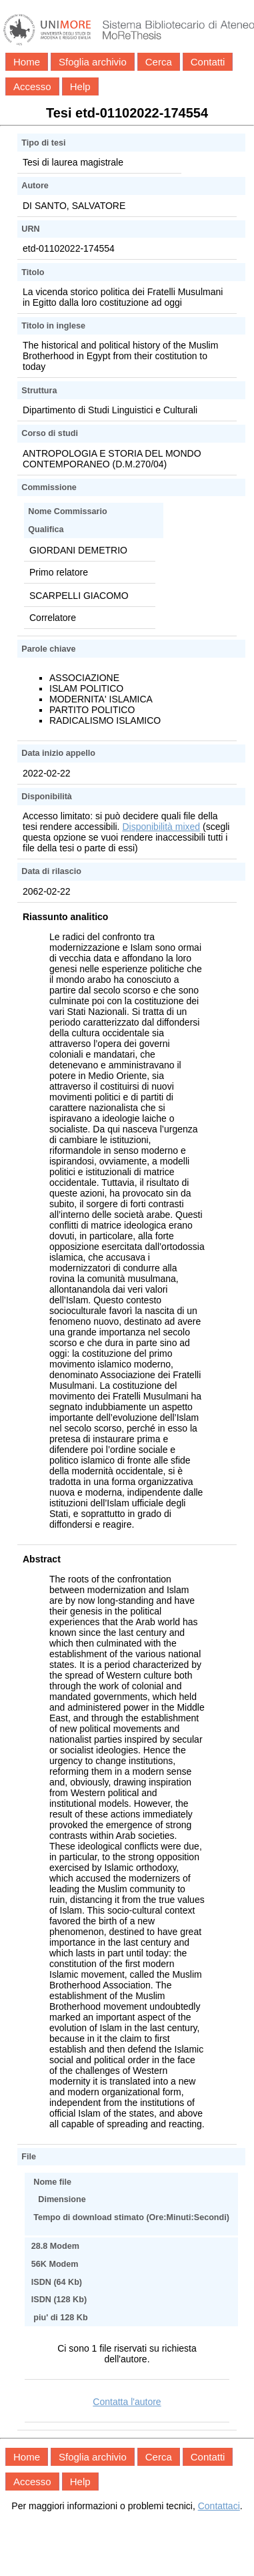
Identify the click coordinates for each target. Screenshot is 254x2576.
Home (26, 61)
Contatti (208, 61)
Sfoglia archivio (93, 61)
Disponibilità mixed (161, 826)
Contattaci (219, 2506)
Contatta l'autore (127, 2401)
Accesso (32, 86)
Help (80, 86)
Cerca (158, 61)
